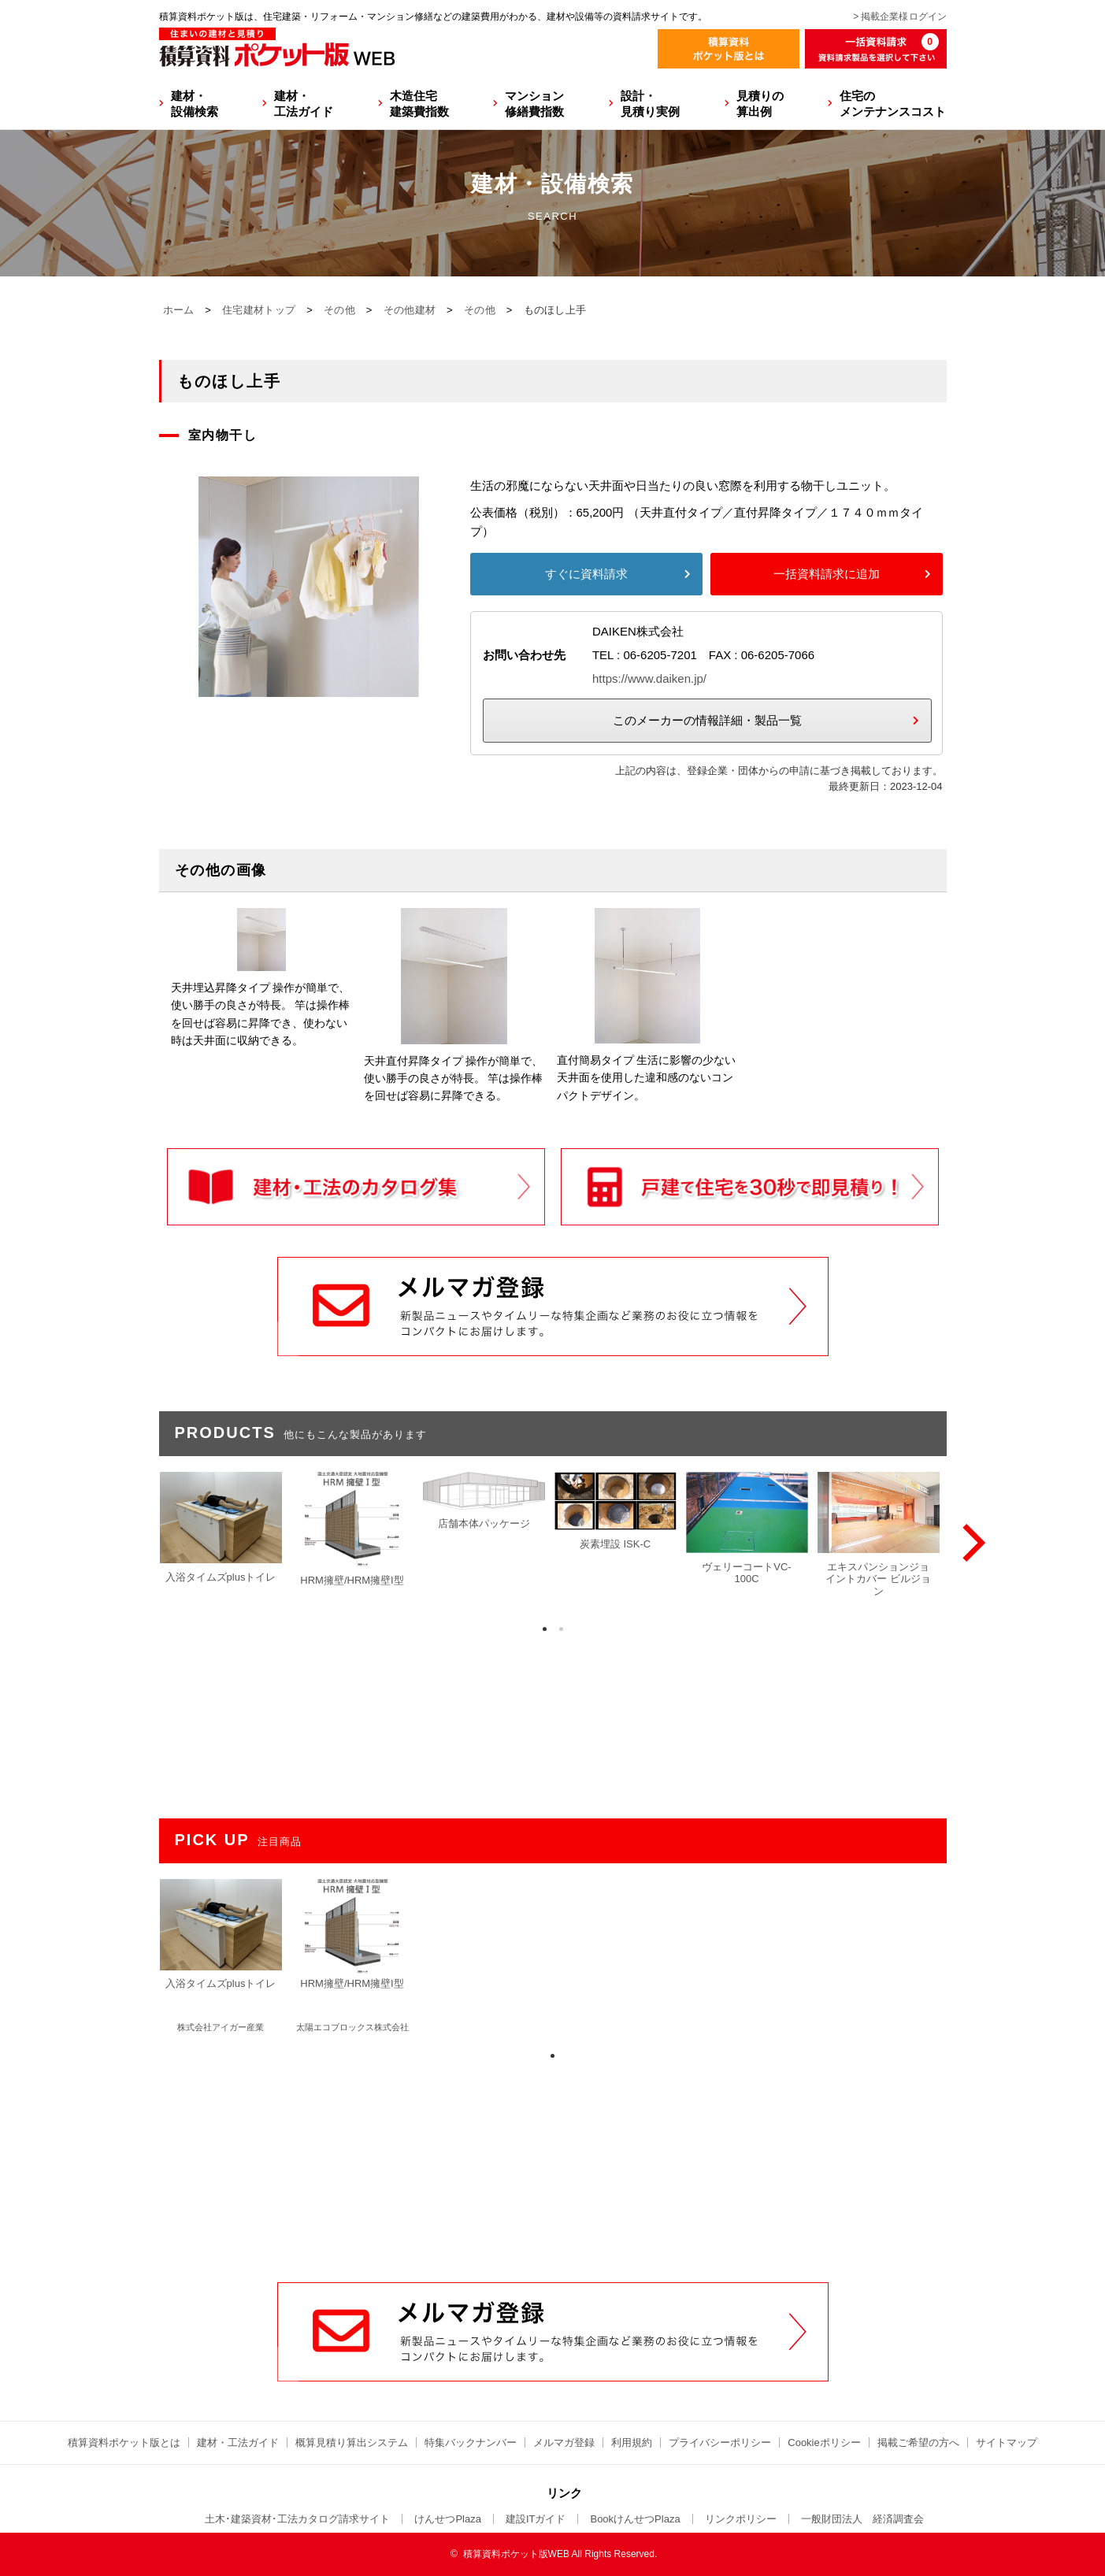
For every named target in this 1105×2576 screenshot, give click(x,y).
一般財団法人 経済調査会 (862, 2519)
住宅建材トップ (258, 310)
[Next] (970, 1542)
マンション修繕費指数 (534, 103)
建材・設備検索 (194, 103)
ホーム (179, 310)
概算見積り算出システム (351, 2442)
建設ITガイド (536, 2519)
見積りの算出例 (760, 103)
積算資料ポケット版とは (124, 2442)
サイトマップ (1006, 2442)
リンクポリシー (741, 2519)
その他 (339, 310)
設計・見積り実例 (650, 103)
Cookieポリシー (824, 2442)
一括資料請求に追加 (826, 573)
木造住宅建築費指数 (419, 103)
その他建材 (410, 310)
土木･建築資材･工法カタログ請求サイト (297, 2519)
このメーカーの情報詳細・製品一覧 (707, 720)
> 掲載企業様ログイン (899, 16)
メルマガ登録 (564, 2442)
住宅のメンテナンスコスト (893, 103)
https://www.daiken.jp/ (649, 678)
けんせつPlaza (447, 2519)
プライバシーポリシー (720, 2442)
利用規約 (631, 2442)
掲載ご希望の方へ (918, 2442)
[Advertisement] (553, 2162)
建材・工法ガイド (303, 103)
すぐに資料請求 (586, 573)
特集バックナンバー (471, 2442)
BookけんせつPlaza (635, 2519)
